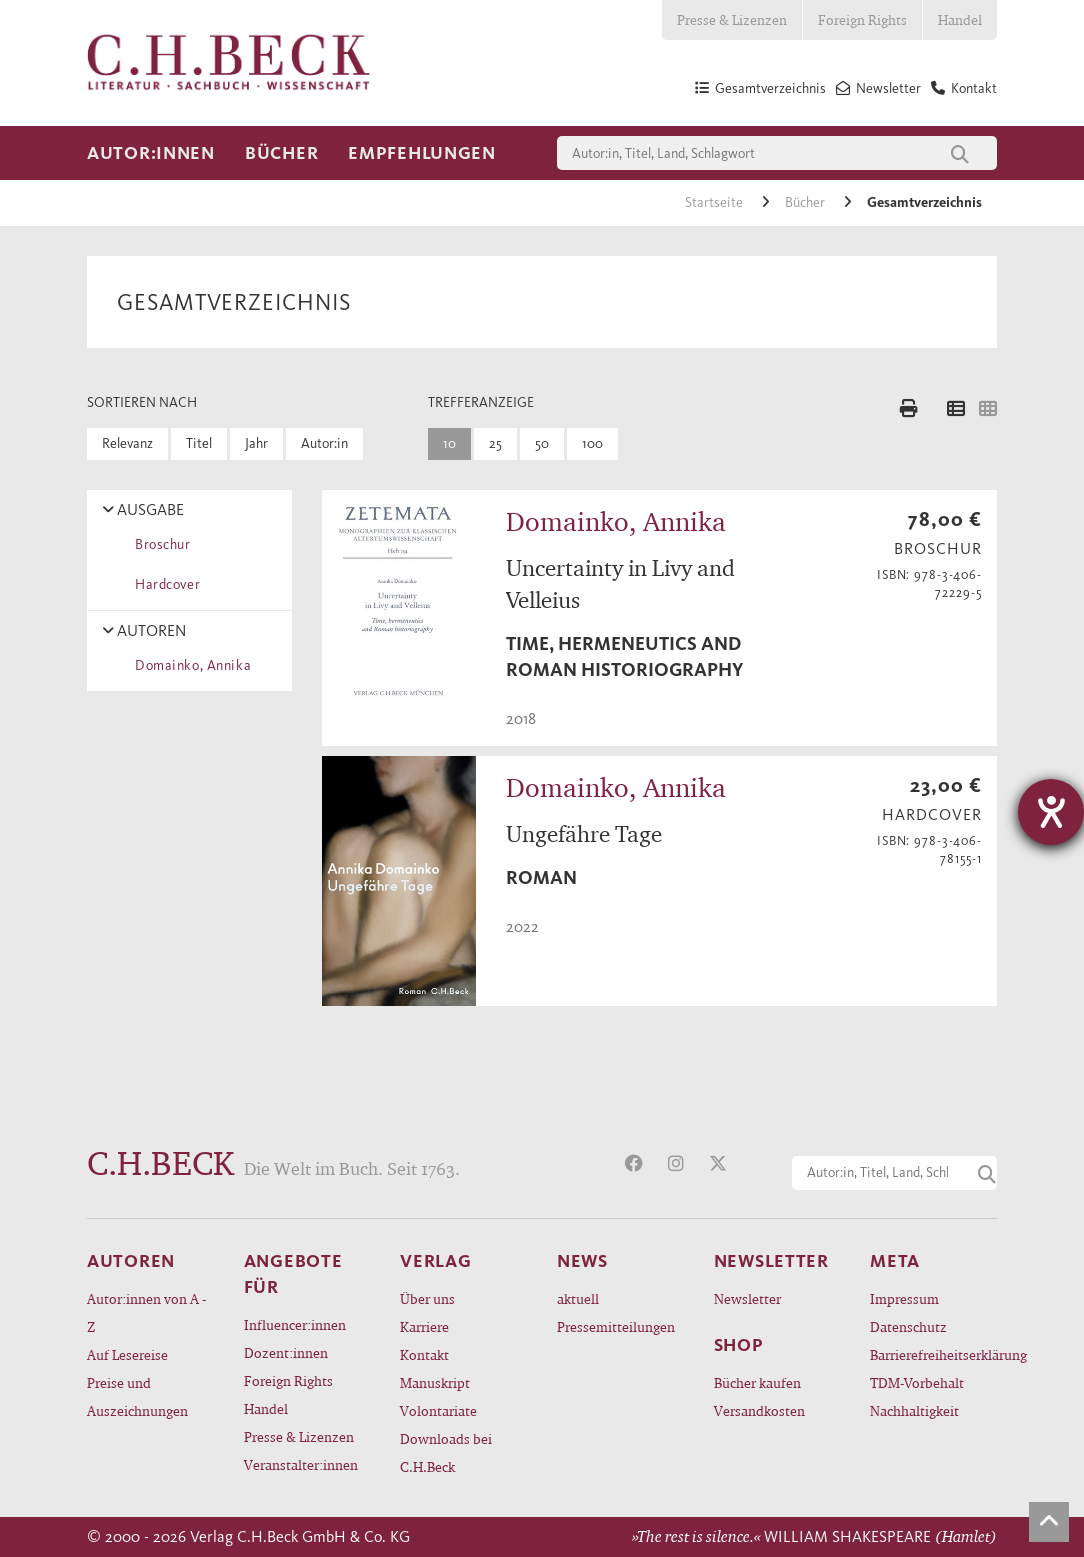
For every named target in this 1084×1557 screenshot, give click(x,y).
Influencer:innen (295, 1324)
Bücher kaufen (757, 1382)
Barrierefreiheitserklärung (933, 1354)
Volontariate (438, 1410)
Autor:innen (151, 153)
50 (542, 443)
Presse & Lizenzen (732, 19)
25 (495, 443)
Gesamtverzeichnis (924, 202)
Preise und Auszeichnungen (137, 1396)
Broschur (159, 544)
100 (592, 443)
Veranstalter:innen (301, 1464)
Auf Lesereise (127, 1354)
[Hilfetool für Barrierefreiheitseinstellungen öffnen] (1051, 812)
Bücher (281, 153)
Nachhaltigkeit (914, 1410)
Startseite (715, 202)
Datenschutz (908, 1326)
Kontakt (424, 1354)
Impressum (904, 1298)
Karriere (424, 1326)
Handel (960, 19)
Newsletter (747, 1298)
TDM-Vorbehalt (917, 1382)
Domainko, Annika (189, 665)
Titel (199, 443)
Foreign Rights (862, 19)
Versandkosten (759, 1410)
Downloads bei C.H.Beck (446, 1452)
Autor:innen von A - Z (146, 1312)
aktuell (578, 1298)
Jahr (256, 443)
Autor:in (324, 443)
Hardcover (164, 584)
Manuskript (435, 1382)
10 (449, 443)
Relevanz (127, 443)
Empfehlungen (422, 153)
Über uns (427, 1298)
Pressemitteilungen (616, 1326)
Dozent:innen (286, 1352)
